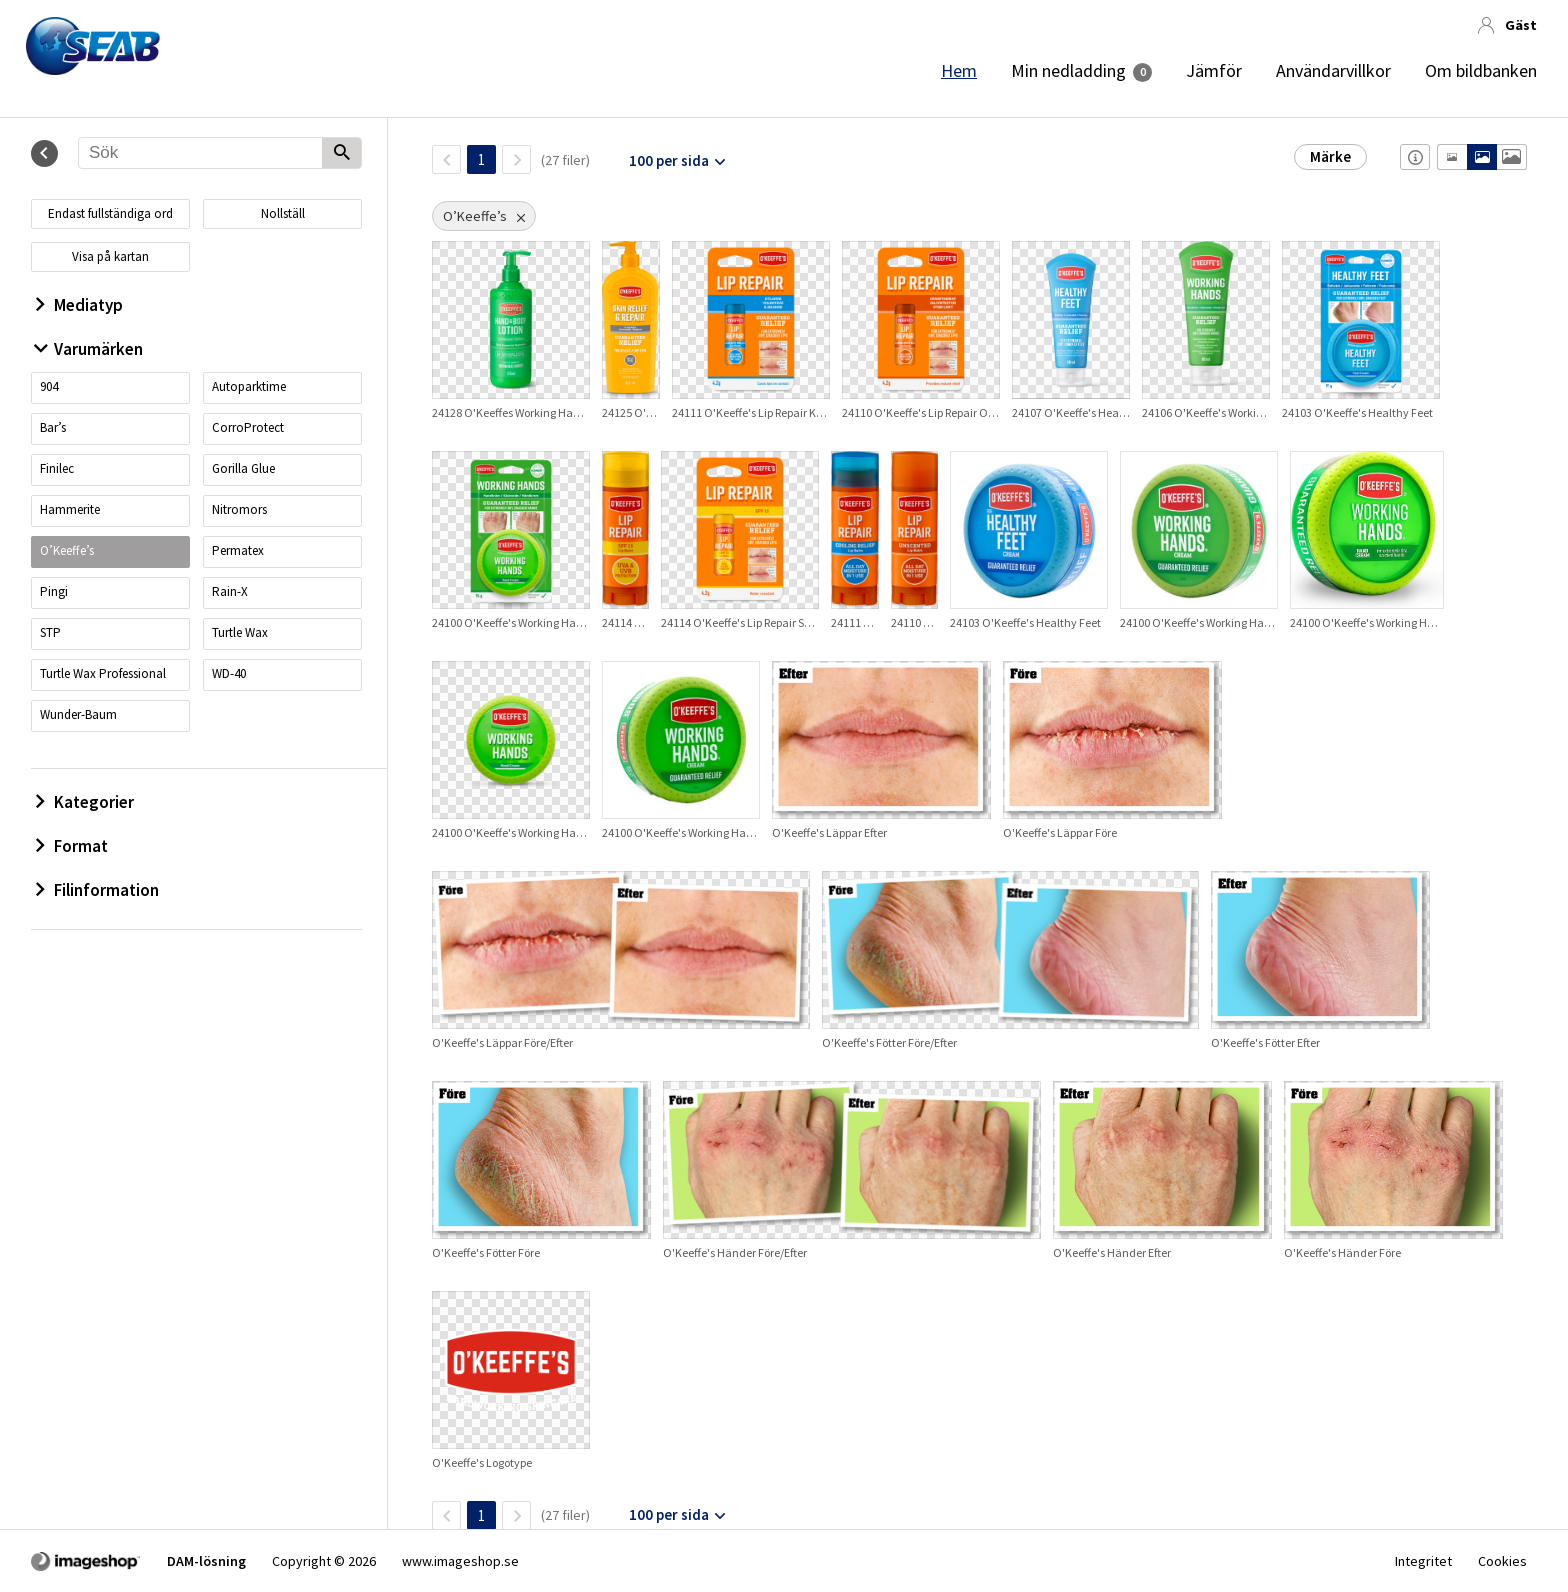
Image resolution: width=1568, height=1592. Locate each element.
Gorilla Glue (243, 468)
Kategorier (85, 802)
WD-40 (229, 673)
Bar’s (53, 427)
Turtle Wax (240, 632)
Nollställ (283, 213)
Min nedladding (1068, 71)
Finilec (57, 468)
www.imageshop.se (460, 1561)
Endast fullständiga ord (110, 213)
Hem (959, 71)
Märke (1330, 156)
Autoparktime (249, 386)
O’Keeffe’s (67, 550)
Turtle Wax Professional (103, 673)
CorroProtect (248, 427)
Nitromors (239, 509)
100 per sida (669, 160)
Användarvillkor (1333, 71)
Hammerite (70, 509)
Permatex (238, 550)
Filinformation (97, 890)
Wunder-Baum (78, 714)
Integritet (1423, 1561)
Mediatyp (79, 305)
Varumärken (89, 349)
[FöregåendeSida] (446, 159)
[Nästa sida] (516, 159)
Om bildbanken (1481, 71)
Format (72, 846)
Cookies (1502, 1561)
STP (50, 632)
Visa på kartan (110, 256)
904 (49, 386)
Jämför (1214, 71)
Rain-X (230, 591)
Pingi (54, 591)
